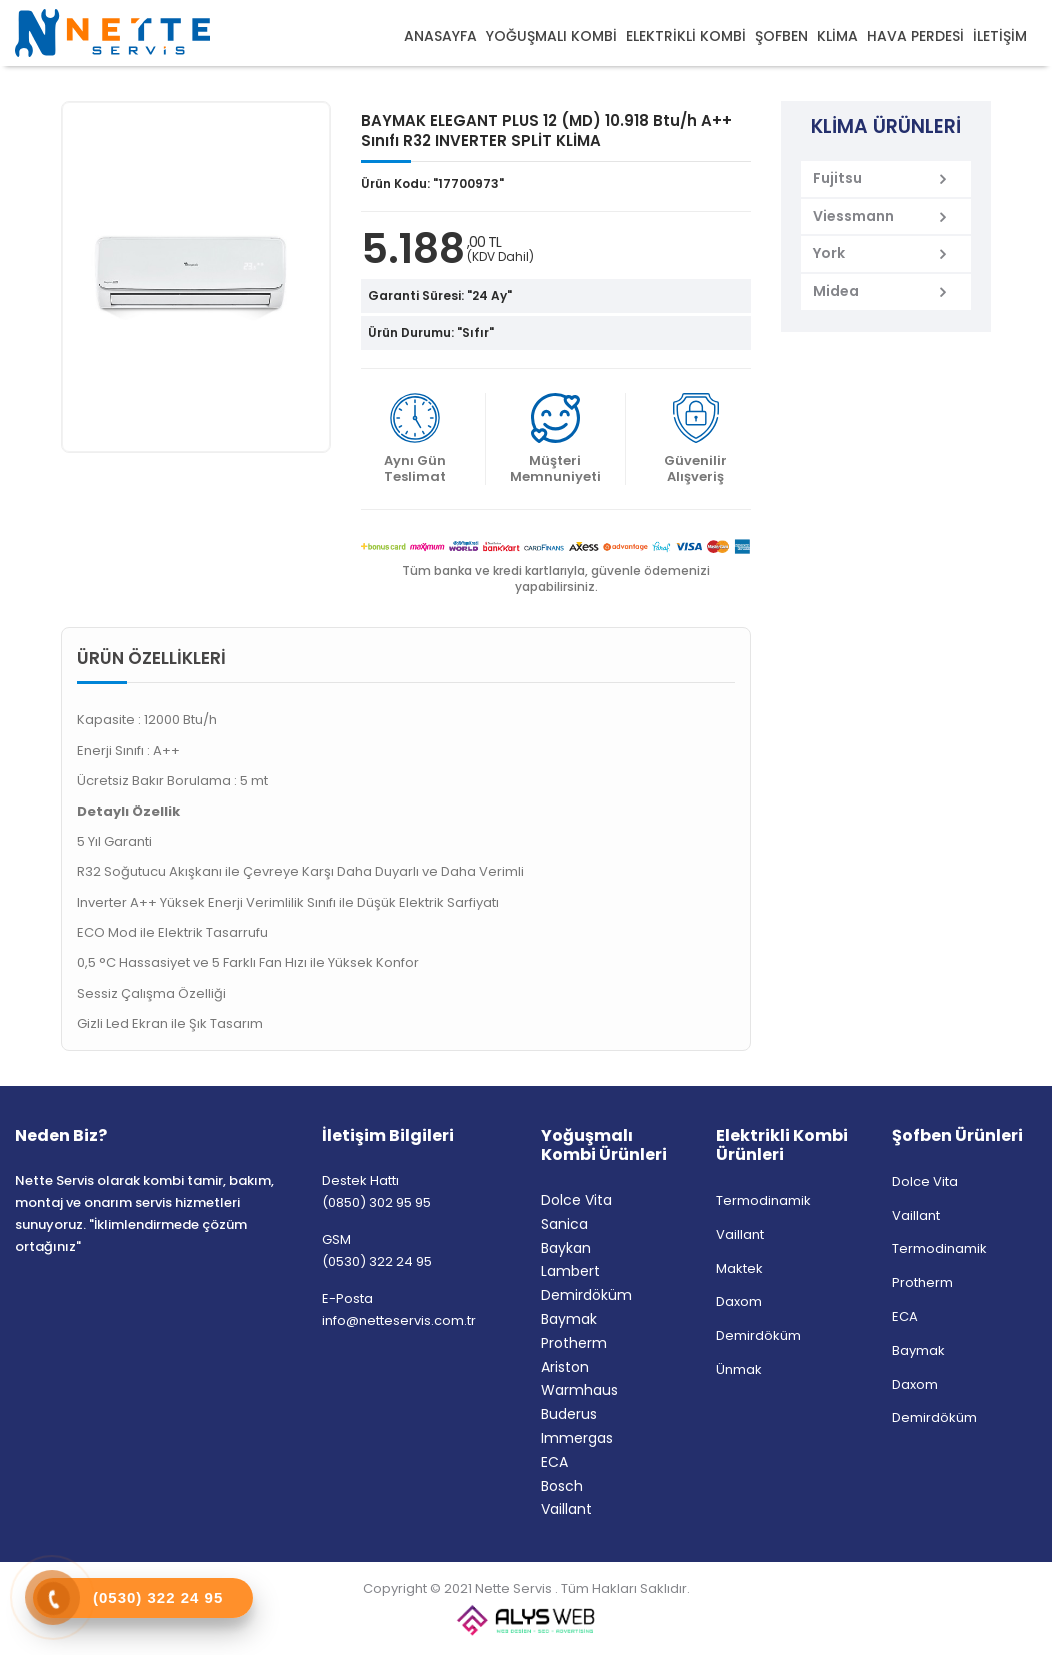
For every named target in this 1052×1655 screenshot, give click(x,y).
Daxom (739, 1301)
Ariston (565, 1367)
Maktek (739, 1268)
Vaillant (566, 1509)
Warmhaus (579, 1390)
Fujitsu (837, 178)
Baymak (569, 1319)
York (829, 253)
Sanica (564, 1224)
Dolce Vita (576, 1200)
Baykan (566, 1248)
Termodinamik (763, 1200)
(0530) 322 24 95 (377, 1261)
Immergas (577, 1438)
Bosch (562, 1486)
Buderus (569, 1414)
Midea (836, 291)
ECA (554, 1462)
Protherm (574, 1343)
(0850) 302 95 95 (376, 1202)
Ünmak (739, 1369)
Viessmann (853, 216)
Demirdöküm (586, 1295)
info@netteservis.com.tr (399, 1320)
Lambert (570, 1271)
